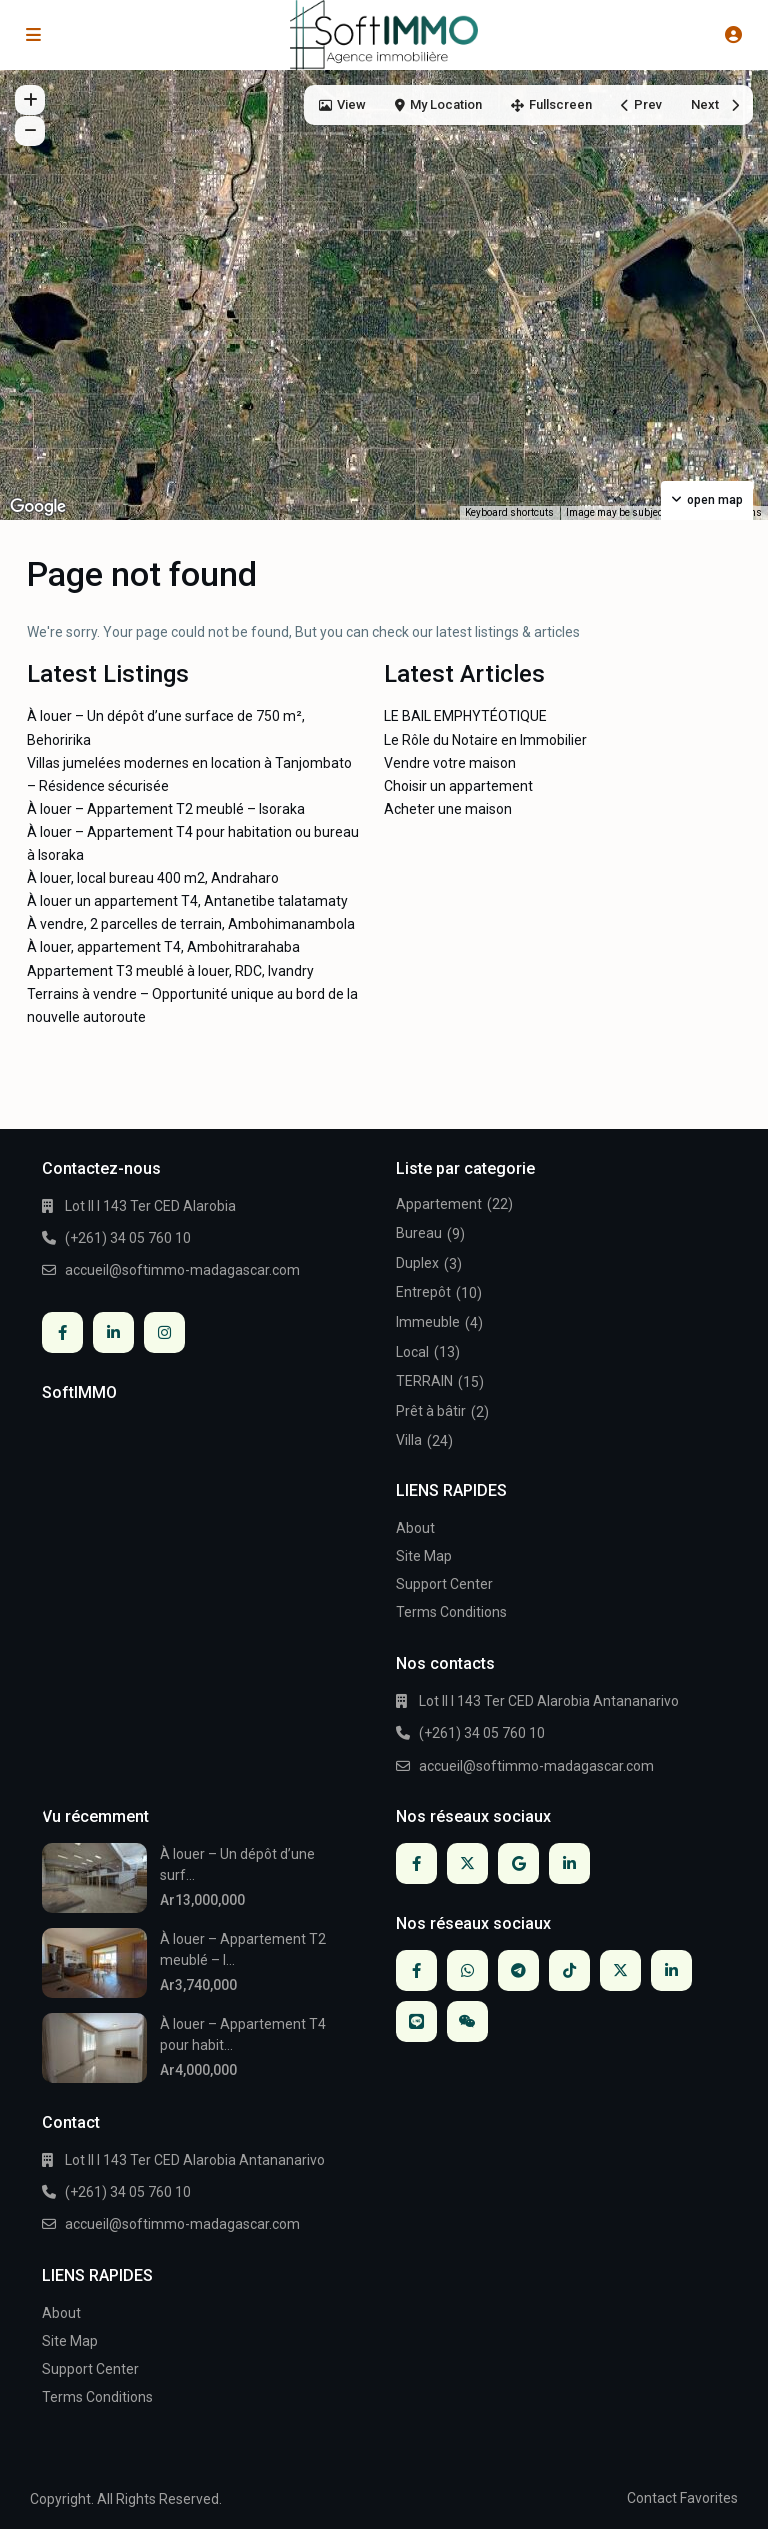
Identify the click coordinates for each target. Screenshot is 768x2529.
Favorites (709, 2498)
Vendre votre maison (450, 763)
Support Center (444, 1584)
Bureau (419, 1233)
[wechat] (467, 2021)
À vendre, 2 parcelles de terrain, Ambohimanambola (191, 924)
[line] (416, 2021)
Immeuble (428, 1322)
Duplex (417, 1263)
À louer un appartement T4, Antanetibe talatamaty (187, 901)
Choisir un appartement (458, 786)
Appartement (439, 1204)
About (415, 1528)
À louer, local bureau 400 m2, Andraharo (153, 878)
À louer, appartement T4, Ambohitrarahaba (163, 947)
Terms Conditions (451, 1612)
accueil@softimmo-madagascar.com (182, 1270)
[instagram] (164, 1332)
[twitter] (467, 1863)
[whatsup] (467, 1970)
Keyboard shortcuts (509, 512)
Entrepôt (423, 1292)
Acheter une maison (448, 809)
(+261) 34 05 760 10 (128, 1238)
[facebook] (62, 1332)
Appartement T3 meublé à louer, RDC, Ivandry (170, 971)
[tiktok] (569, 1970)
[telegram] (518, 1970)
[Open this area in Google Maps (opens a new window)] (38, 507)
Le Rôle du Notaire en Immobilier (485, 740)
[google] (518, 1863)
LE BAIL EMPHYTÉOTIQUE (465, 716)
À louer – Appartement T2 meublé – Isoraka (166, 809)
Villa (409, 1440)
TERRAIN (424, 1381)
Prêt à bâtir (431, 1411)
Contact (652, 2498)
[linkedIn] (113, 1332)
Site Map (424, 1556)
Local (412, 1352)
